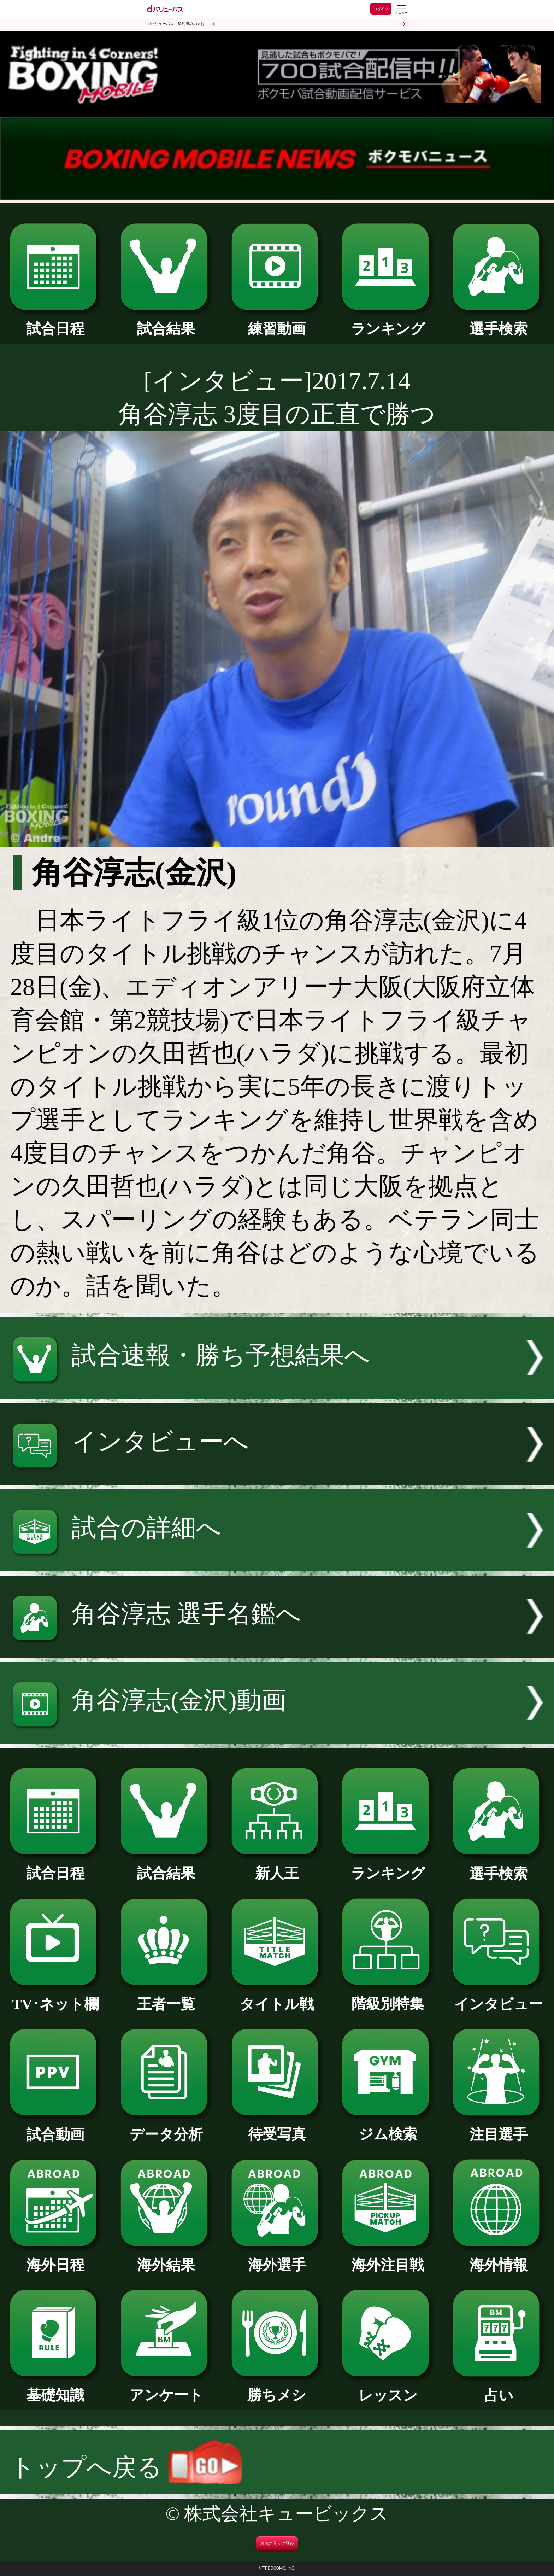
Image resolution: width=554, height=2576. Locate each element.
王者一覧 (166, 1997)
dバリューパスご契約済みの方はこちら (182, 24)
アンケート (166, 2388)
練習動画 (277, 321)
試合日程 (55, 321)
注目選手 (498, 2127)
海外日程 (55, 2258)
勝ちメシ (277, 2388)
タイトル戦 (277, 1997)
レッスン (387, 2388)
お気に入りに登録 (277, 2543)
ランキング (387, 321)
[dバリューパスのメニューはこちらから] (401, 9)
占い (498, 2388)
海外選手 (277, 2258)
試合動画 (55, 2127)
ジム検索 (387, 2127)
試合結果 (166, 321)
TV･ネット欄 (55, 1997)
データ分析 (166, 2127)
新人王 (277, 1866)
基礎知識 (55, 2388)
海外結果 (166, 2258)
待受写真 (277, 2127)
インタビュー (498, 1997)
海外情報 (498, 2258)
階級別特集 (387, 1996)
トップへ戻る (126, 2467)
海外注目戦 (387, 2258)
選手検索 (498, 321)
